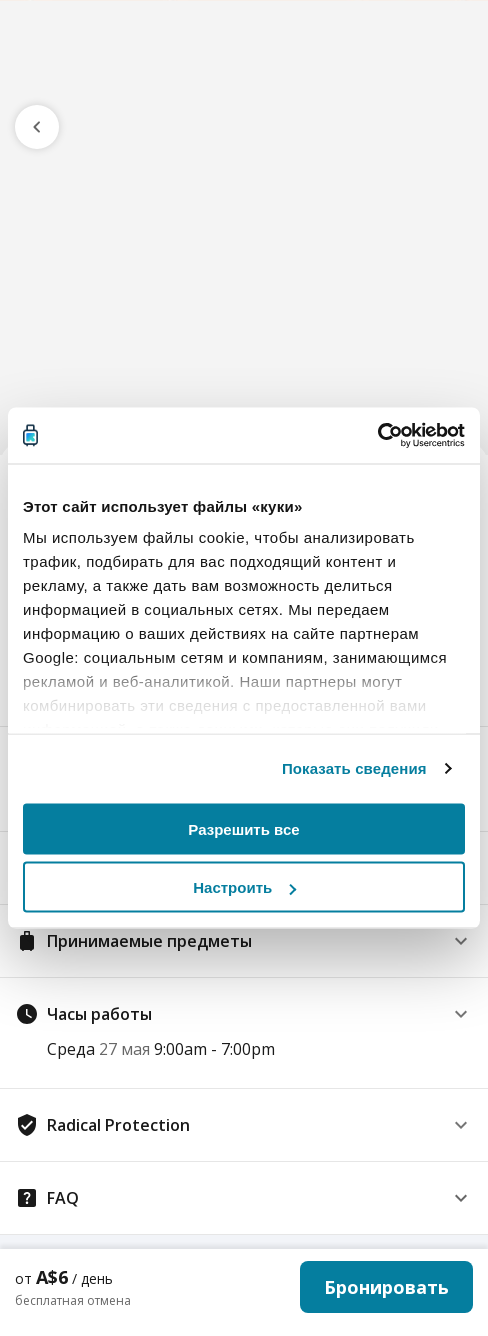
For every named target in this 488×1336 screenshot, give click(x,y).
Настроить (244, 887)
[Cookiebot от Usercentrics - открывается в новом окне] (377, 436)
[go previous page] (37, 127)
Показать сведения (354, 768)
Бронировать (386, 1287)
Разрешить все (243, 828)
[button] (244, 941)
